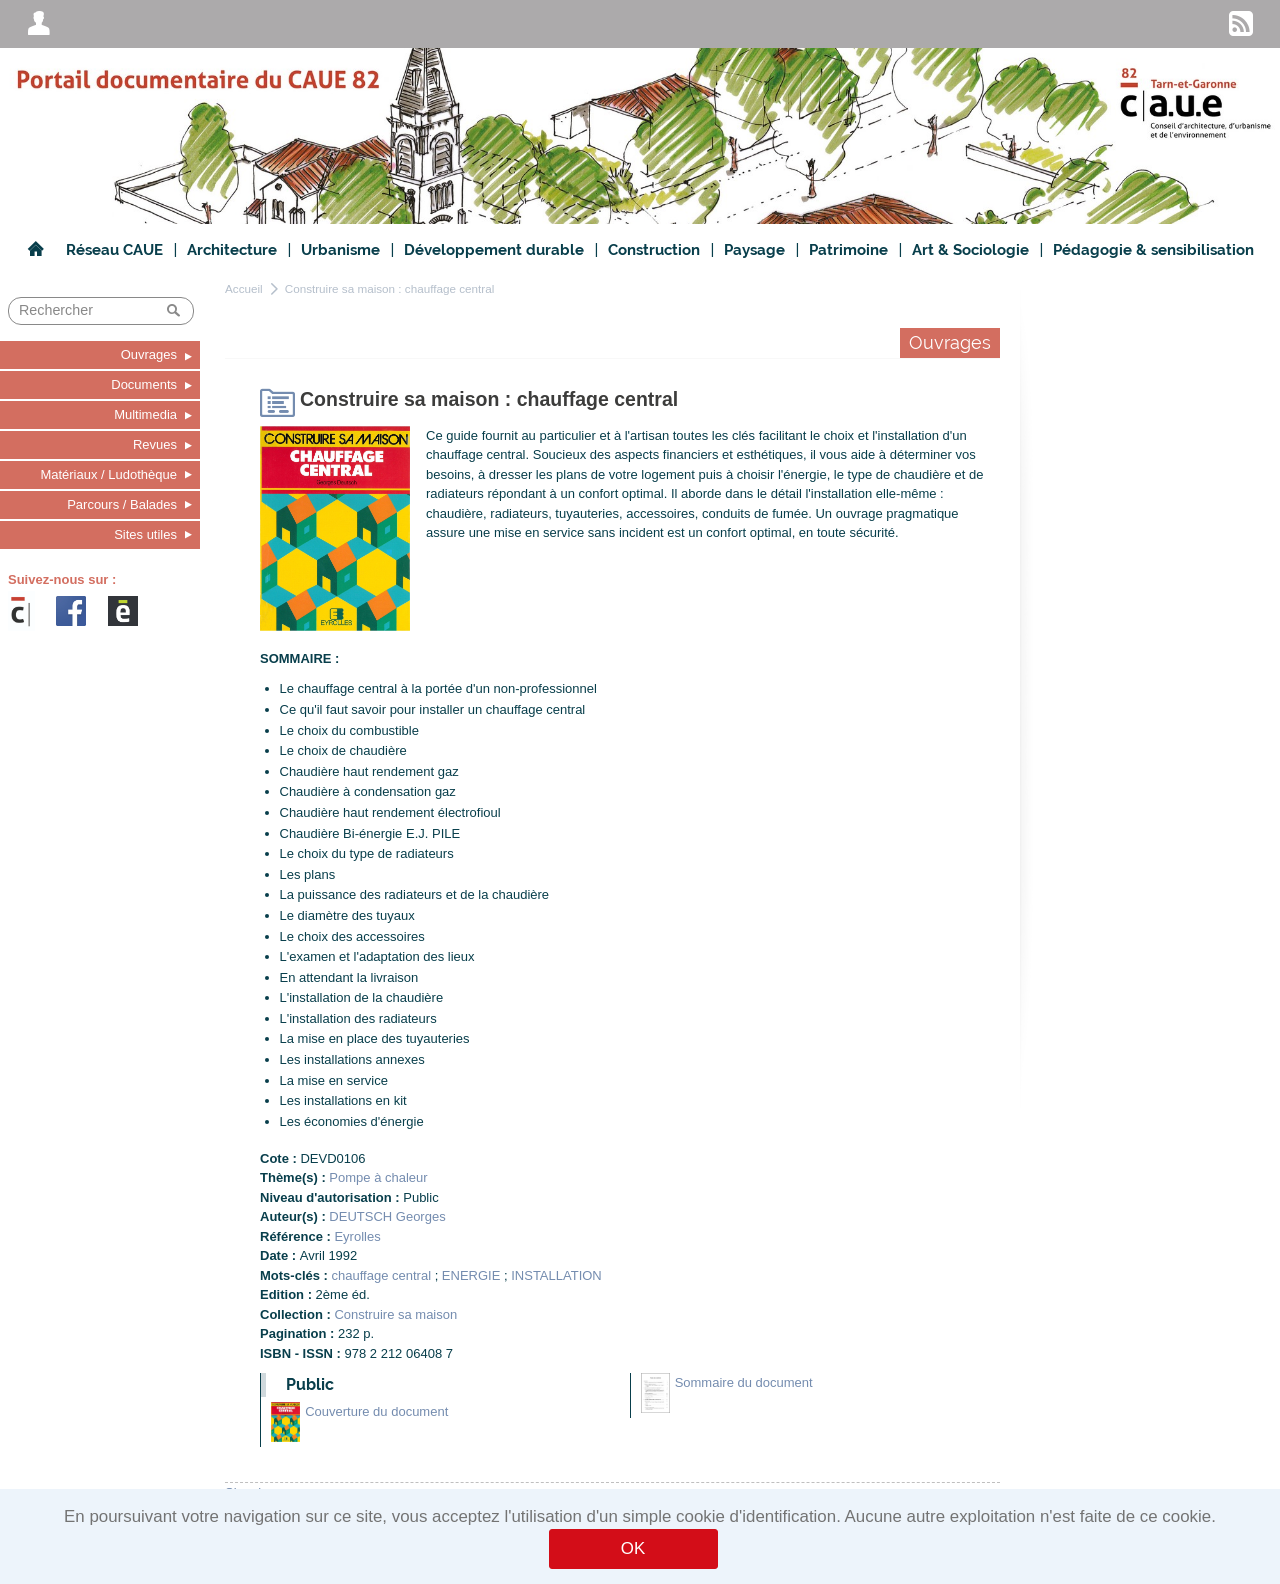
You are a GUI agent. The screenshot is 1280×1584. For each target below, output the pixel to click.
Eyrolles (357, 1236)
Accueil (244, 288)
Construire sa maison (395, 1314)
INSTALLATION (556, 1275)
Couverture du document (376, 1411)
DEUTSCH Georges (387, 1216)
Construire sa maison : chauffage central (390, 288)
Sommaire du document (744, 1382)
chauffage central (382, 1275)
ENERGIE (471, 1275)
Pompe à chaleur (378, 1177)
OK (633, 1548)
